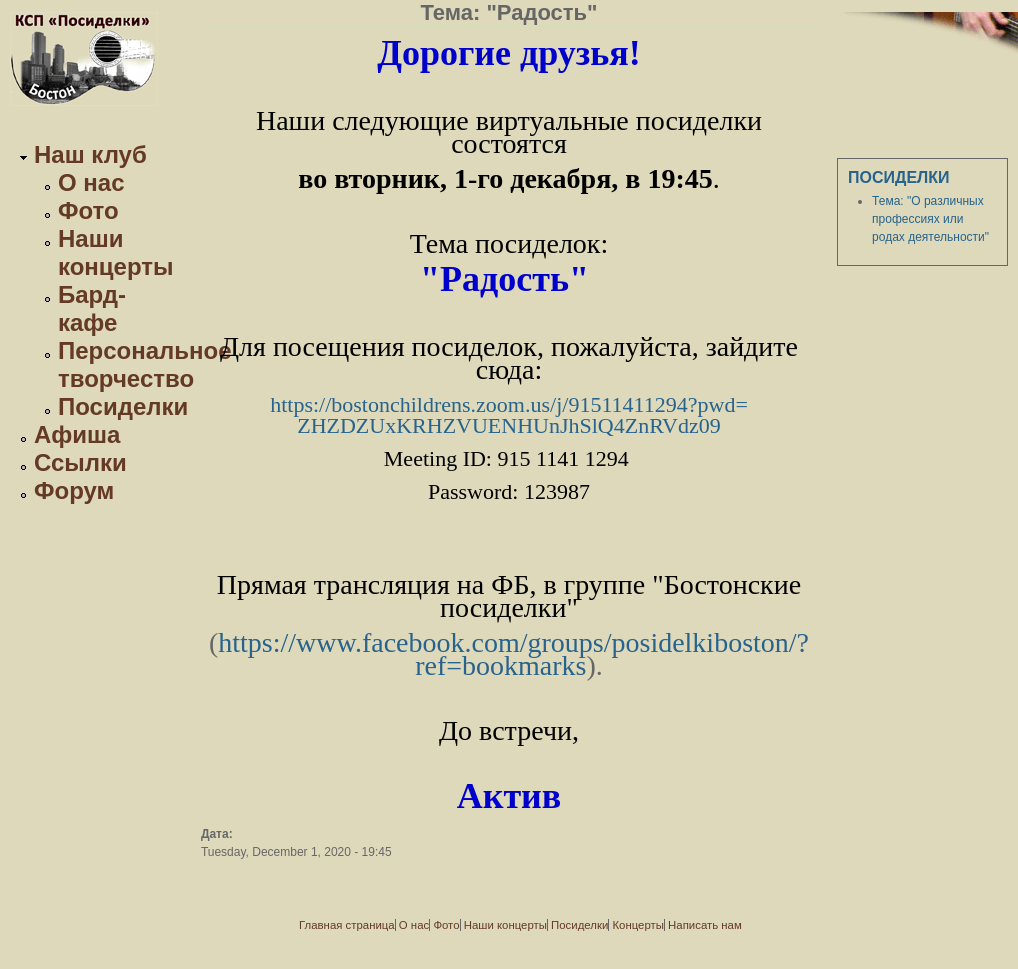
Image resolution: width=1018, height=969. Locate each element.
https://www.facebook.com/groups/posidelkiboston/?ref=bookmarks (513, 654)
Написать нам (705, 925)
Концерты (637, 925)
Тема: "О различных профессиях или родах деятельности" (930, 219)
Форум (74, 490)
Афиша (77, 434)
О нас (91, 182)
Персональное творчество (145, 364)
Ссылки (80, 462)
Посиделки (123, 406)
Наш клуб (90, 154)
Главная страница (347, 925)
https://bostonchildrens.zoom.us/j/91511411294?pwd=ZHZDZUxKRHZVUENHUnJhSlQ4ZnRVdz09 (509, 415)
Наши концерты (116, 252)
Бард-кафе (92, 308)
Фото (88, 210)
